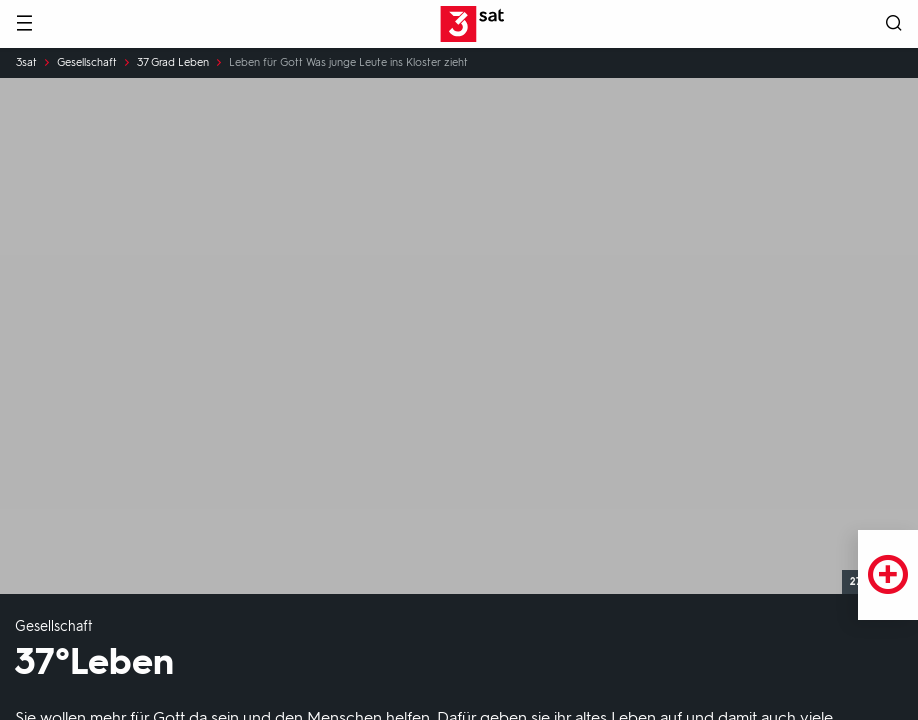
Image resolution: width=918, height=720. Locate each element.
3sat (26, 63)
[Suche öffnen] (894, 24)
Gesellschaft (87, 63)
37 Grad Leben (173, 63)
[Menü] (24, 24)
